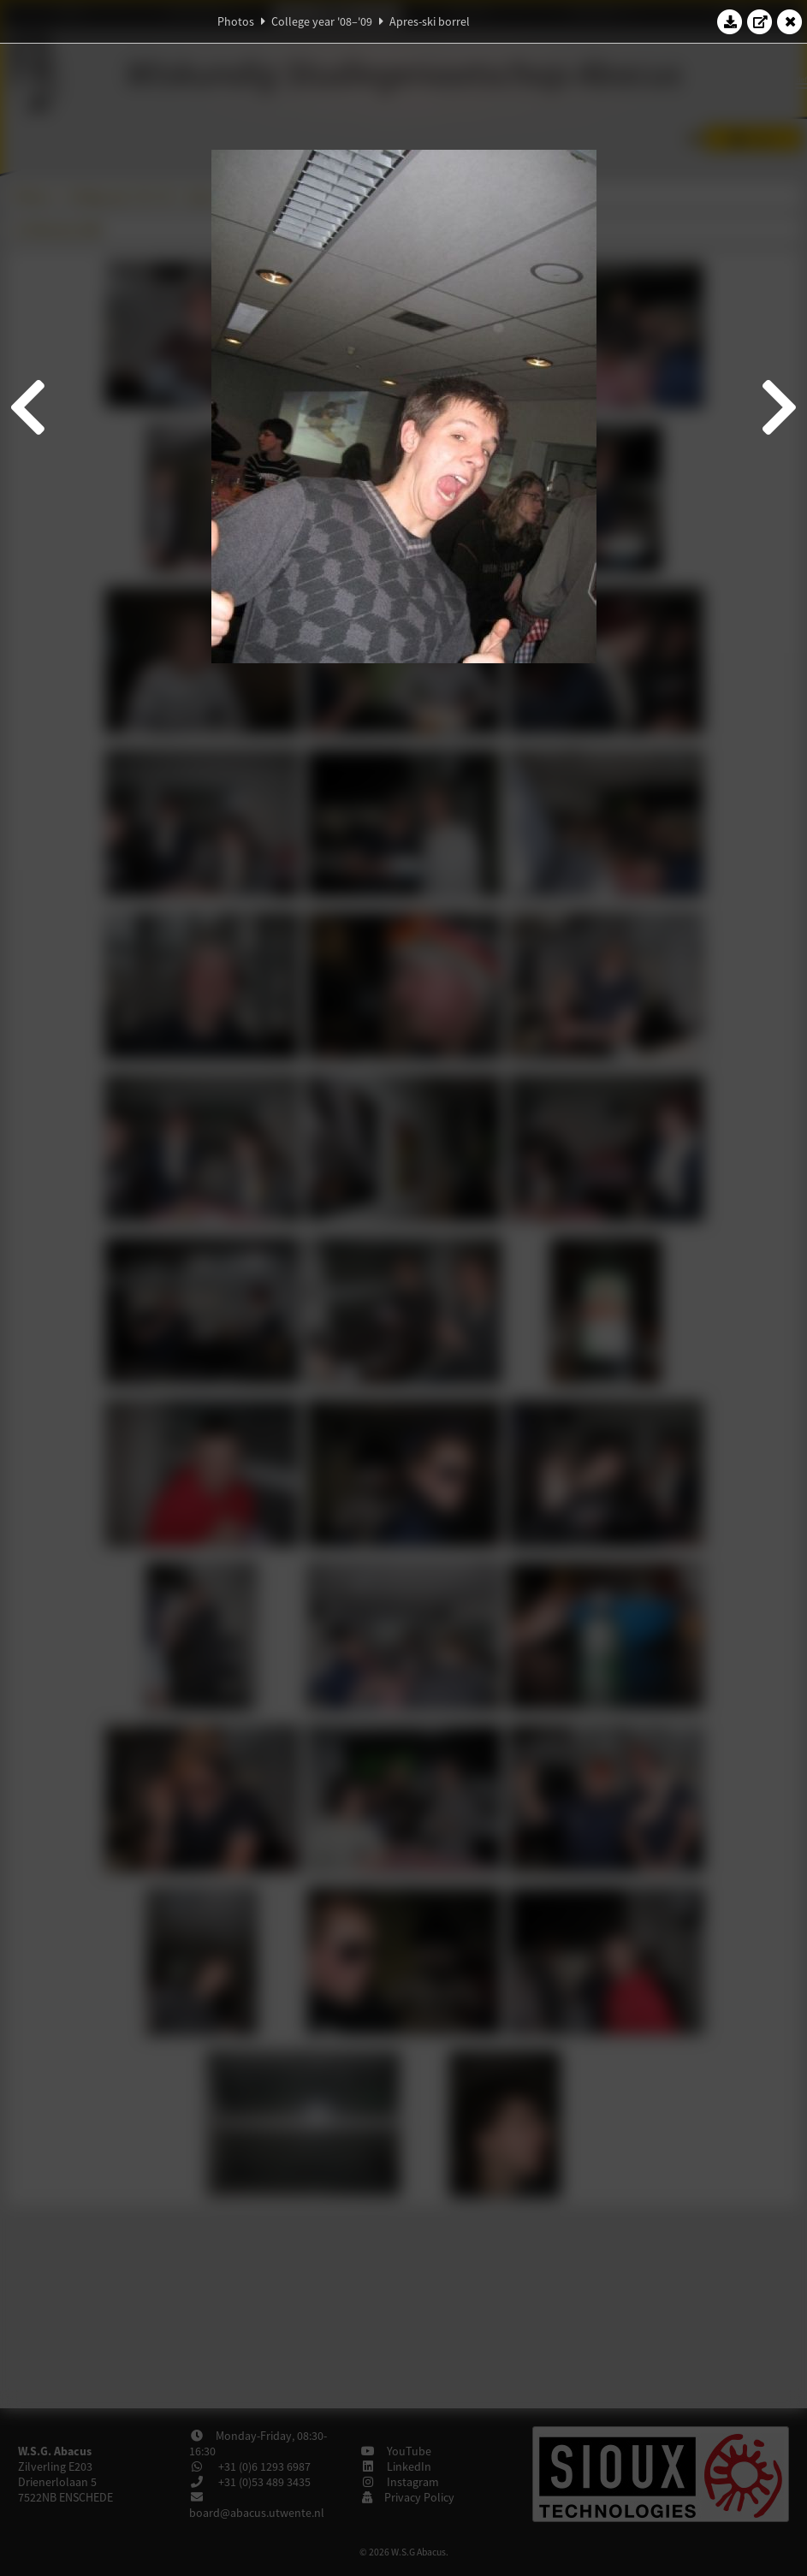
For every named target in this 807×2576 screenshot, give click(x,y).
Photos (235, 21)
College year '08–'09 (321, 21)
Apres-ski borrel (429, 21)
